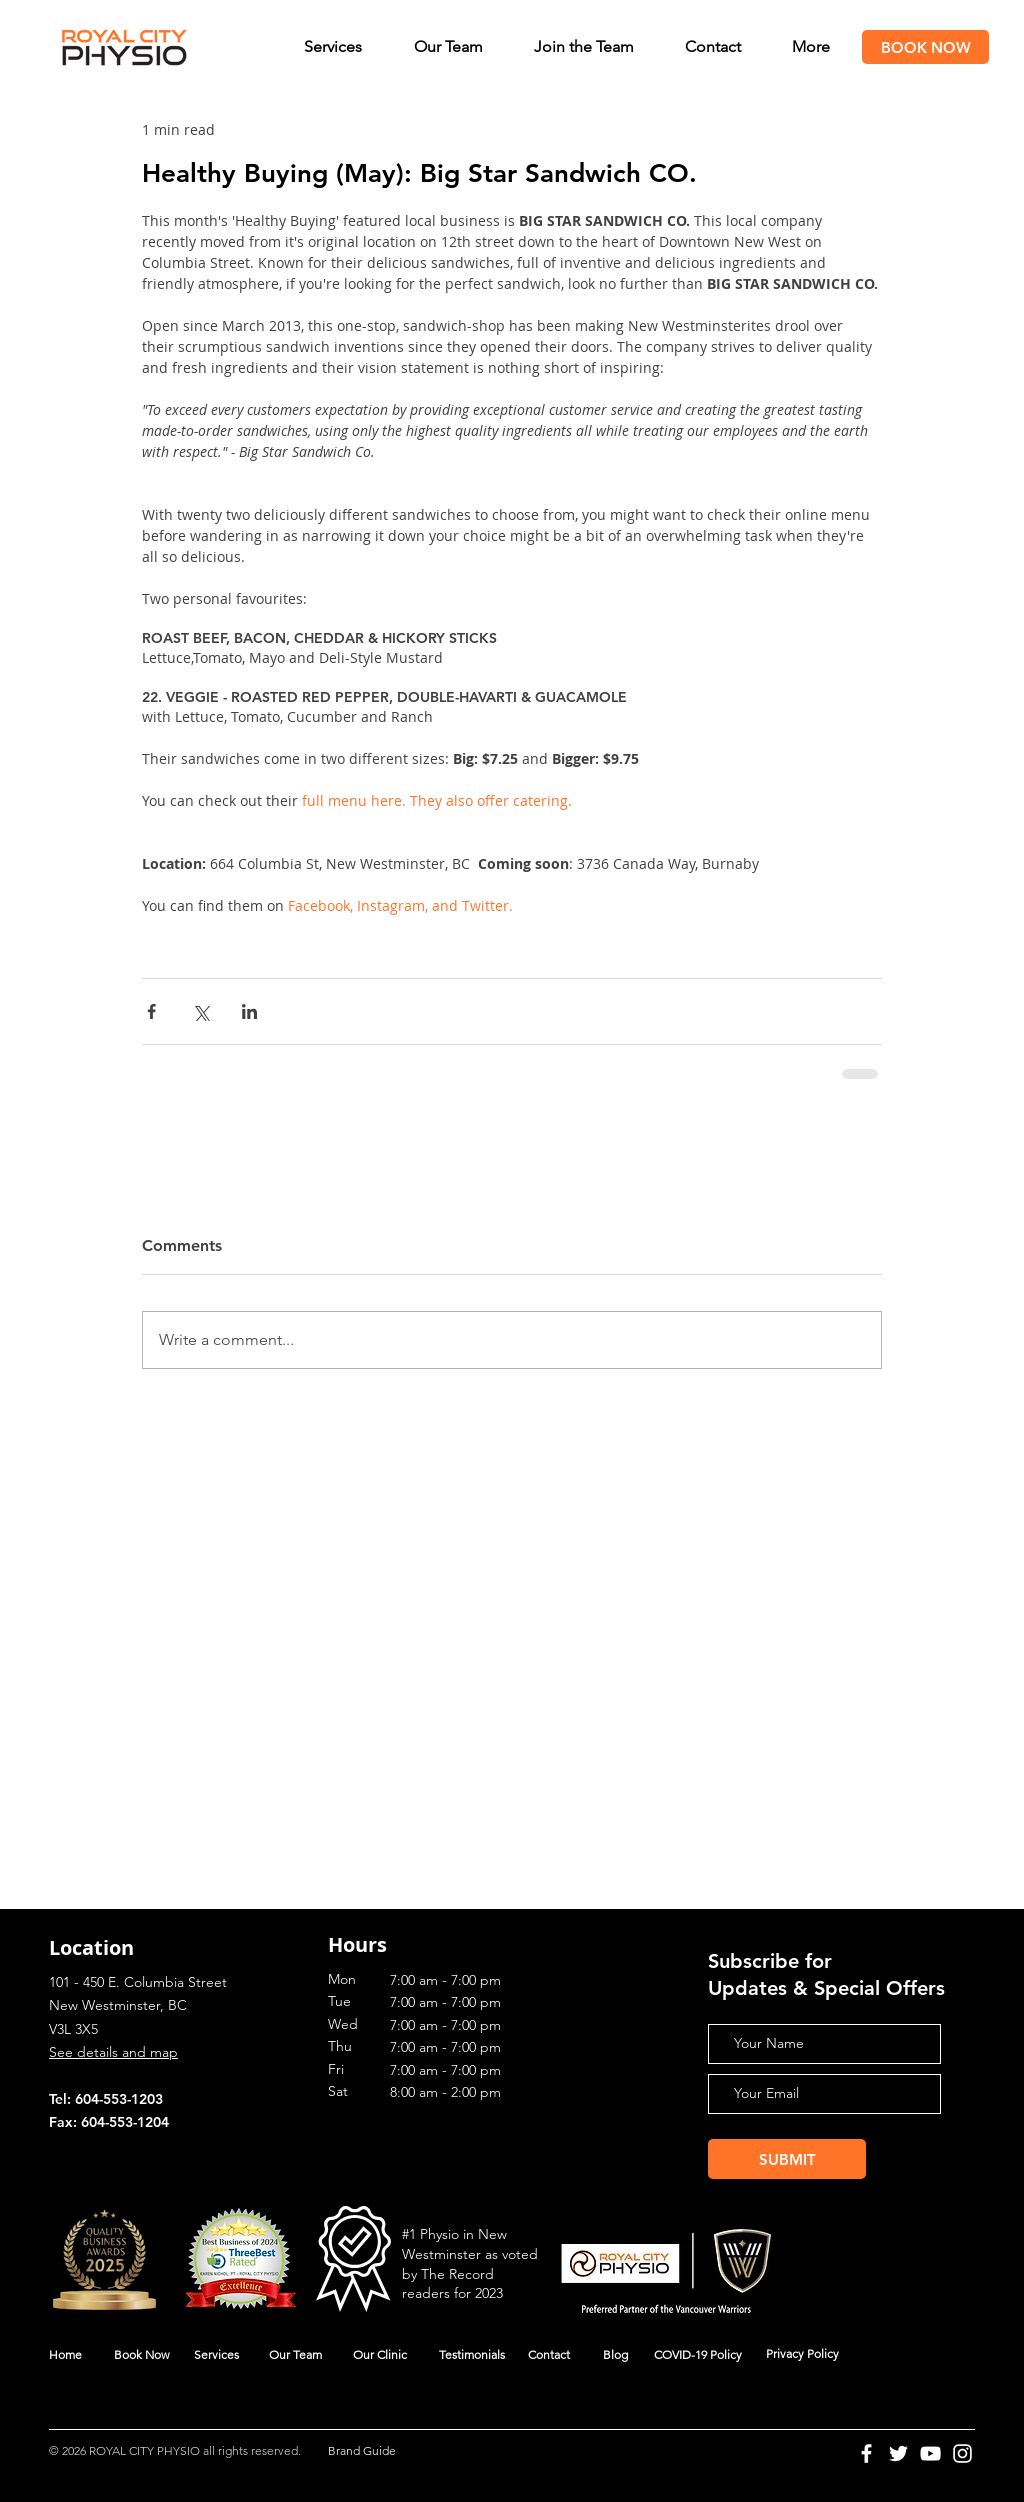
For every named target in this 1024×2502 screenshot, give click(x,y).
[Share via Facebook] (151, 1011)
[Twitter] (898, 2453)
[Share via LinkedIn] (249, 1011)
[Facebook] (866, 2453)
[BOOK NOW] (925, 47)
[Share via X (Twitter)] (200, 1011)
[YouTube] (930, 2453)
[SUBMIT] (787, 2159)
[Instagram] (962, 2453)
